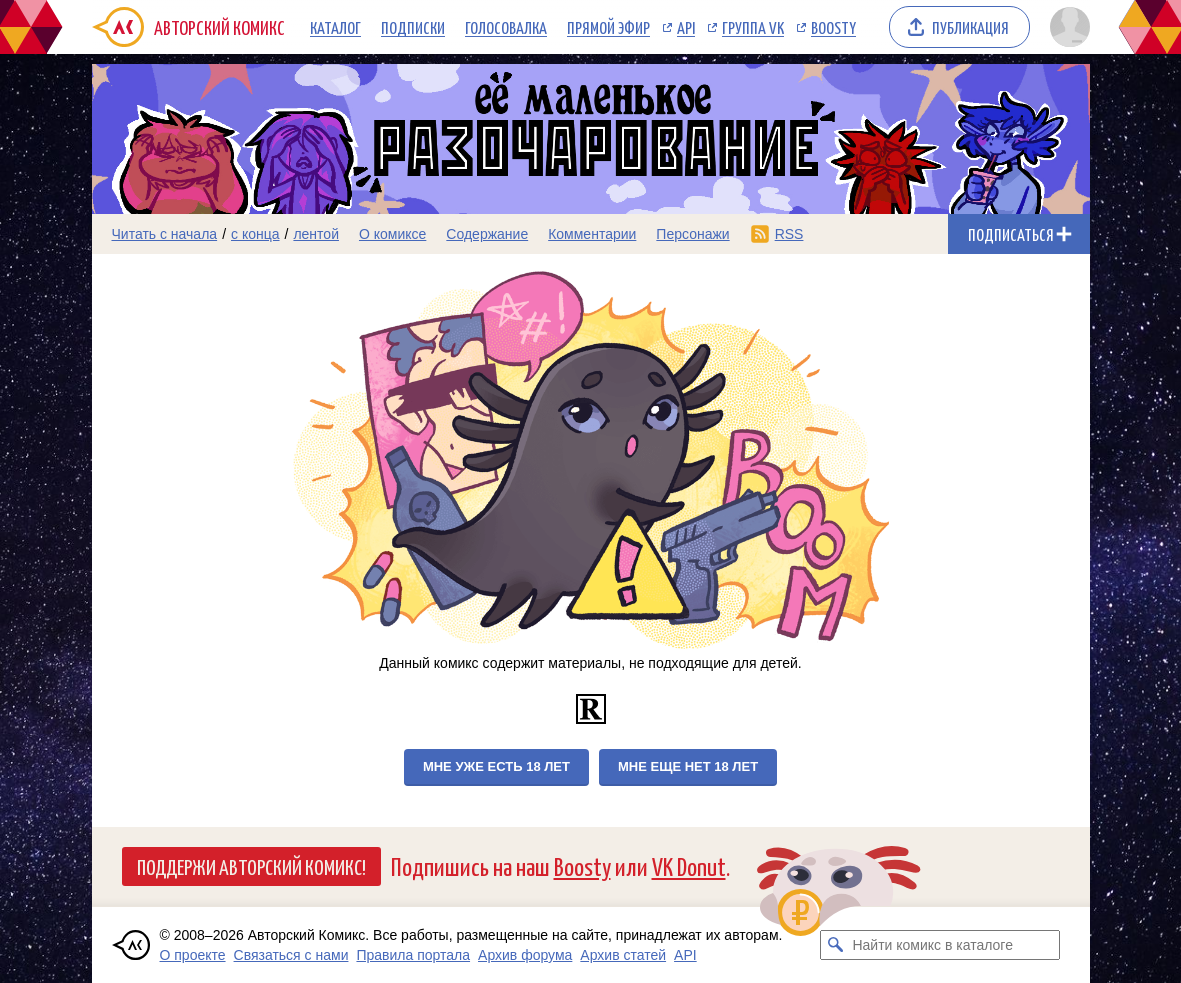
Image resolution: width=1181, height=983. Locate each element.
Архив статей (623, 955)
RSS (789, 234)
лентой (316, 234)
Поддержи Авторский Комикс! (251, 866)
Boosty (833, 27)
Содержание (487, 234)
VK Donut (689, 865)
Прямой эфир (608, 27)
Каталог (335, 27)
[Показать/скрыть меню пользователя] (1066, 27)
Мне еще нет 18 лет (688, 766)
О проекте (193, 955)
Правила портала (413, 955)
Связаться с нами (291, 955)
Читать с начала (165, 234)
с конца (255, 234)
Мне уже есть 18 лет (496, 766)
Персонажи (692, 234)
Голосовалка (506, 27)
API (686, 27)
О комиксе (392, 234)
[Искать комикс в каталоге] (835, 945)
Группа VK (753, 27)
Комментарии (592, 234)
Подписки (413, 27)
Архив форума (525, 955)
